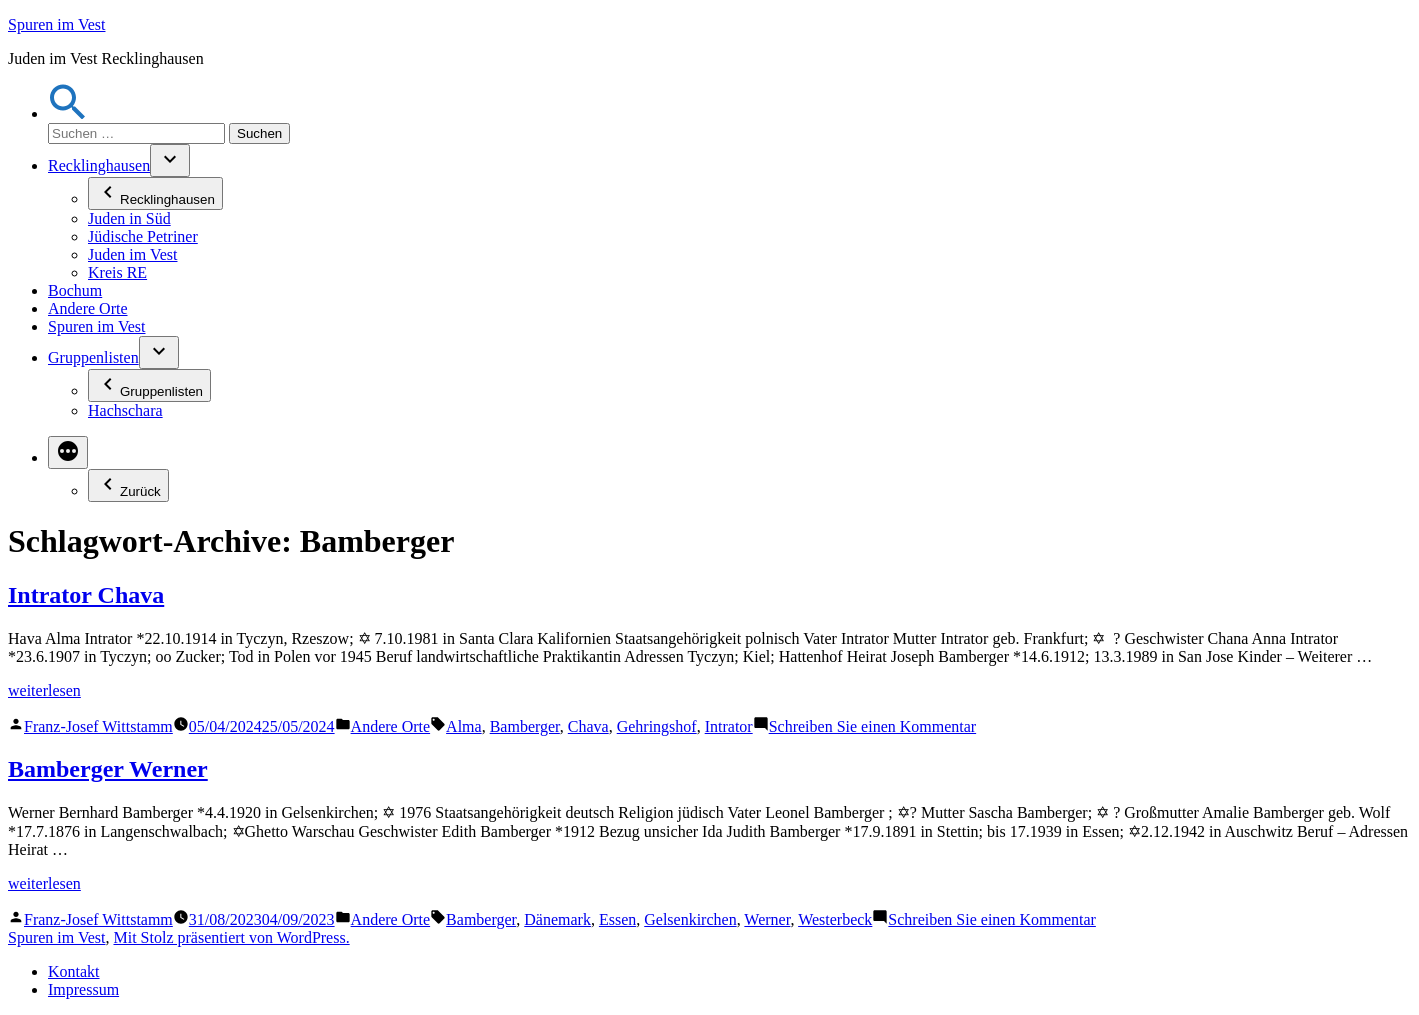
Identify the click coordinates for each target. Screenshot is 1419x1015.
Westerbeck (835, 919)
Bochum (75, 290)
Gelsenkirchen (690, 919)
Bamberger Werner (108, 769)
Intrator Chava (86, 595)
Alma (464, 726)
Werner (767, 919)
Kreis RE (117, 272)
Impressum (83, 989)
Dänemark (557, 919)
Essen (617, 919)
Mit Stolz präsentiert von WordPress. (231, 937)
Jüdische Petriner (143, 236)
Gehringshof (657, 726)
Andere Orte (88, 308)
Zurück (128, 485)
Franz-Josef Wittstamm (98, 726)
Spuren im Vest (56, 24)
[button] (68, 113)
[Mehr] (68, 452)
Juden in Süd (129, 218)
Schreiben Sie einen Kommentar (873, 726)
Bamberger (525, 726)
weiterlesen (44, 690)
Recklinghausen (99, 165)
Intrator (729, 726)
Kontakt (74, 971)
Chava (588, 726)
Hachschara (125, 410)
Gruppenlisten (93, 357)
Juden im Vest (132, 254)
